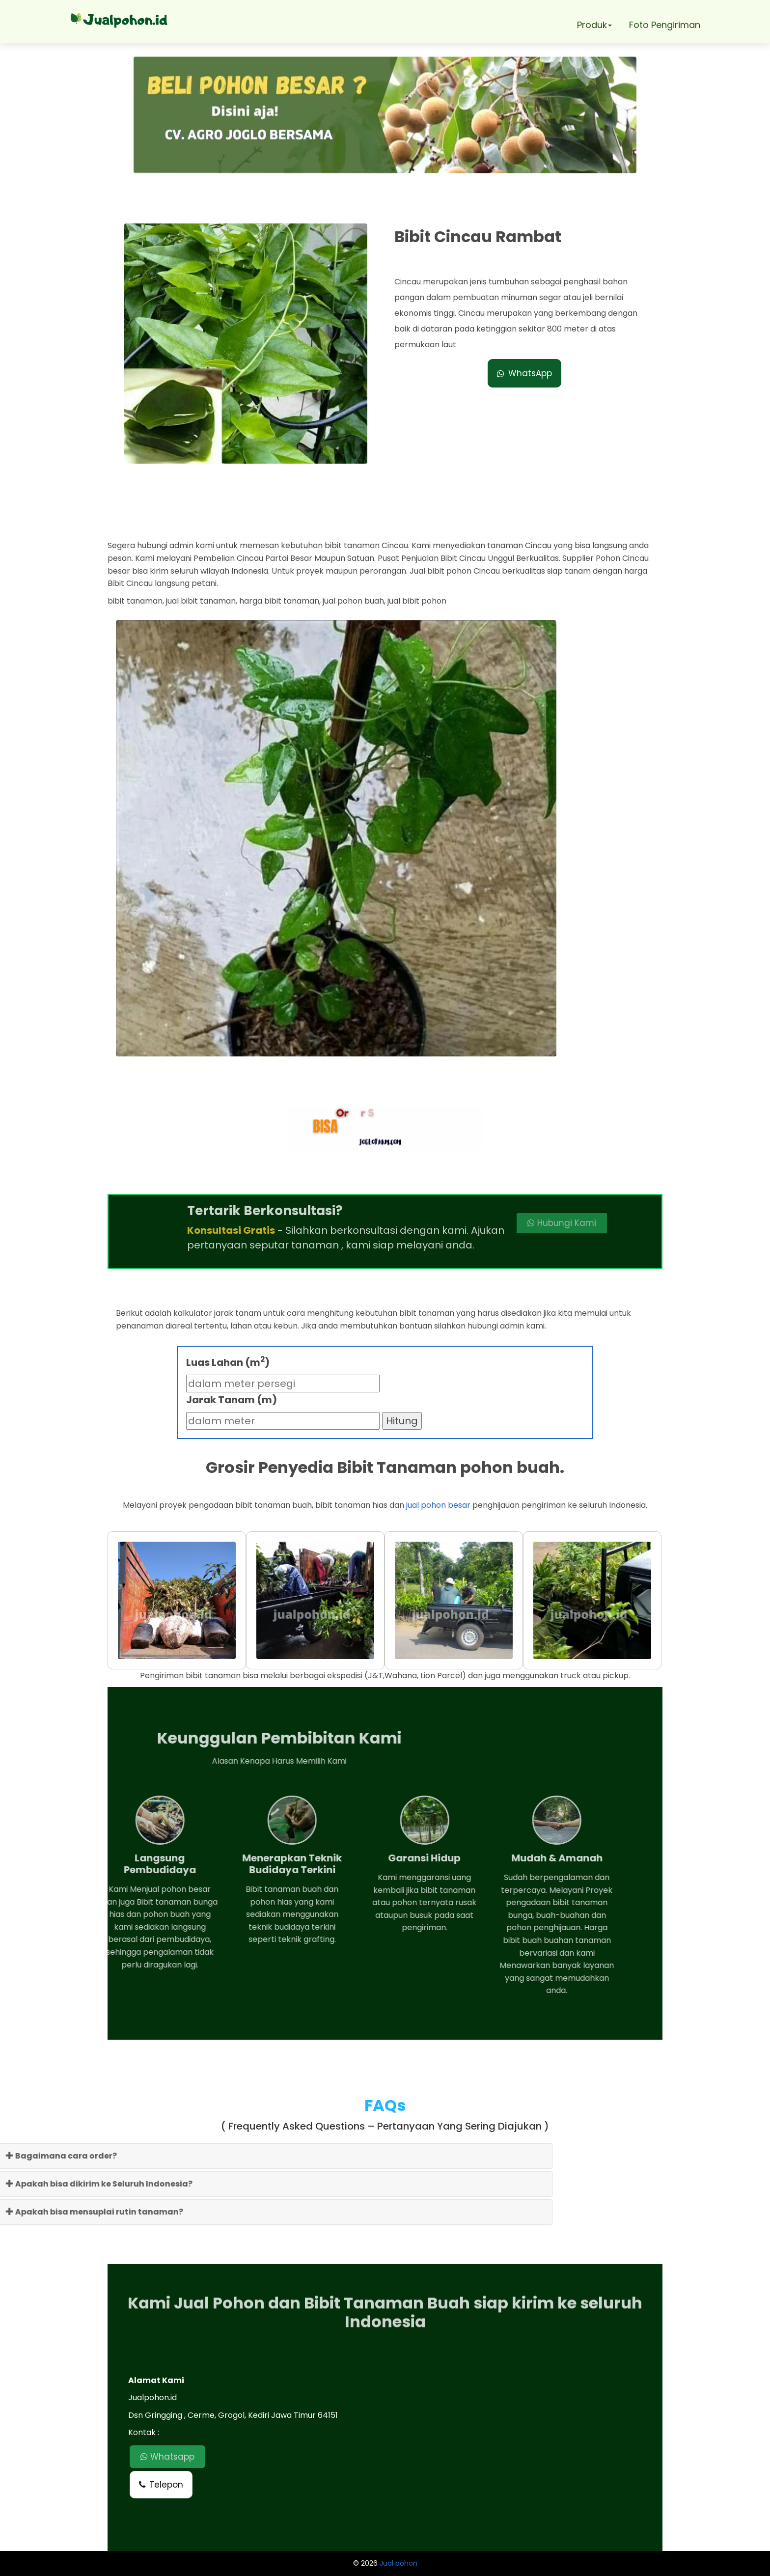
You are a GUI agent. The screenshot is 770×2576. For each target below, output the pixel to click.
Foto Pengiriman (664, 25)
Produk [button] (594, 25)
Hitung (402, 1421)
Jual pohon (398, 2563)
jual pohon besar (438, 1505)
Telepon (161, 2485)
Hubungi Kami (491, 1223)
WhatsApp (524, 373)
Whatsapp (167, 2457)
